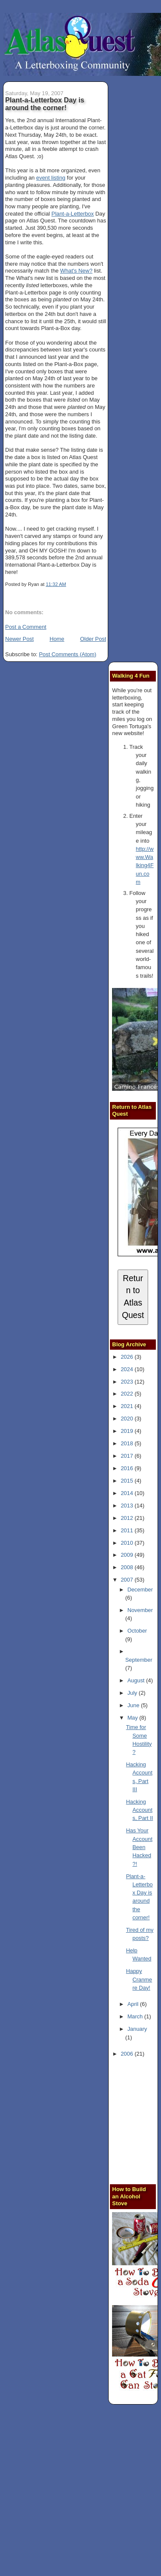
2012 (127, 1518)
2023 (127, 1381)
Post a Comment (25, 627)
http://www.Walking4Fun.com (144, 865)
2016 (127, 1468)
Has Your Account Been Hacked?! (139, 1847)
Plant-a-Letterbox (73, 213)
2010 (127, 1543)
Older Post (93, 639)
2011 (127, 1530)
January (137, 2029)
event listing (50, 177)
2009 (127, 1555)
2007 (127, 1579)
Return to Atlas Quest (133, 1297)
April (134, 2004)
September (138, 1660)
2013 (127, 1505)
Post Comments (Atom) (68, 654)
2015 (127, 1480)
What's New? (76, 270)
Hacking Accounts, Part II (139, 1810)
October (137, 1630)
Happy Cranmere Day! (139, 1979)
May (134, 1717)
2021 (127, 1406)
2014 (127, 1493)
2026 (127, 1357)
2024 (127, 1369)
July (133, 1693)
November (140, 1610)
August (137, 1680)
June (134, 1705)
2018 (127, 1443)
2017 (127, 1456)
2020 (127, 1418)
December (140, 1589)
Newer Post (19, 639)
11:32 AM (56, 584)
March (136, 2016)
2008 (127, 1567)
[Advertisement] (80, 2491)
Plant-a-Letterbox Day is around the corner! (44, 103)
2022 (127, 1393)
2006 (127, 2054)
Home (56, 639)
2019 (127, 1431)
